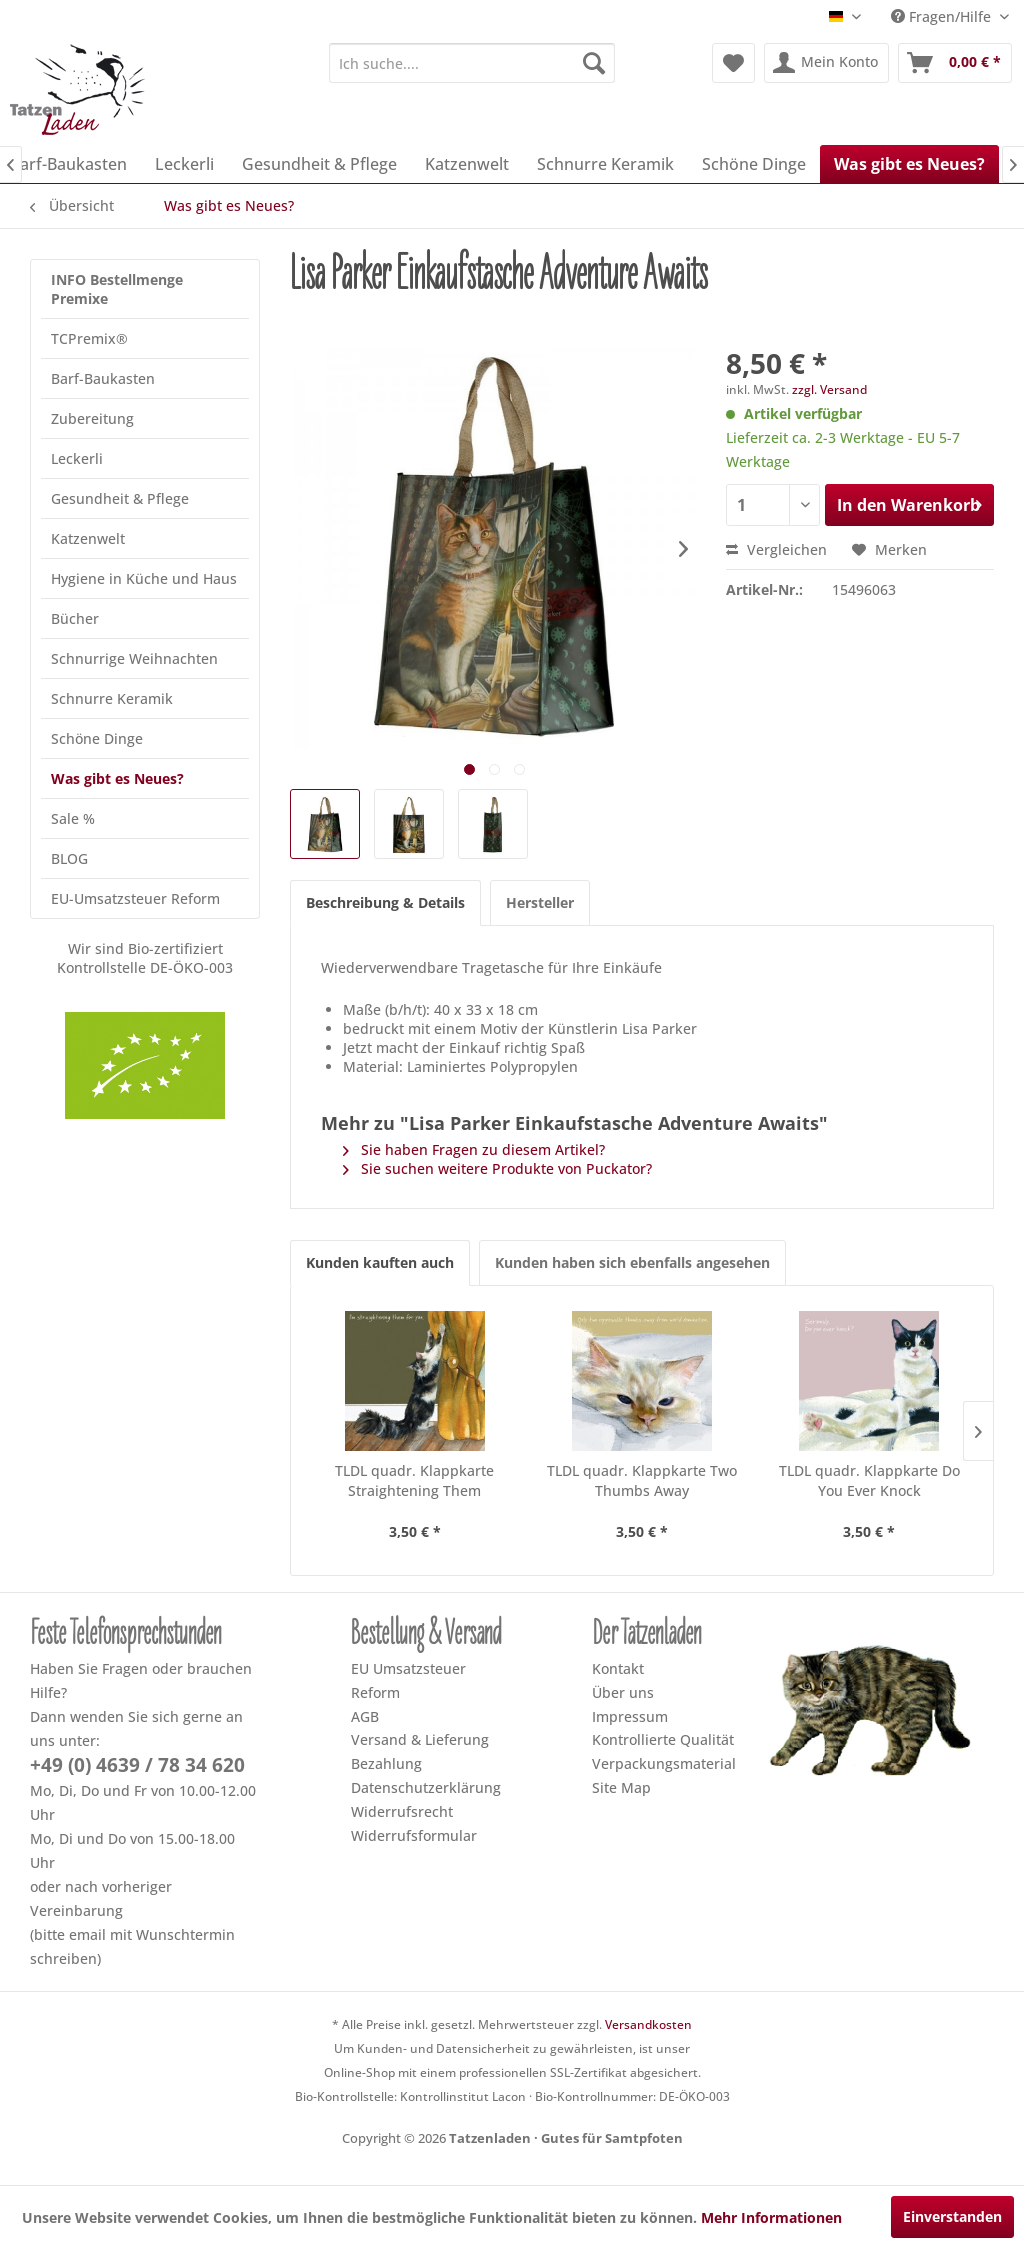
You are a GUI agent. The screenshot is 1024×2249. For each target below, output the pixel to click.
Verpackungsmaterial (664, 1763)
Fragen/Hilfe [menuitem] (943, 16)
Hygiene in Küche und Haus (144, 578)
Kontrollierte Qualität (663, 1739)
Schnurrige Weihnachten (134, 658)
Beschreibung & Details (385, 902)
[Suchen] (594, 63)
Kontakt (618, 1668)
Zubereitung (92, 418)
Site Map (621, 1787)
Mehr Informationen (771, 2217)
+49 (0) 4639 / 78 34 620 (137, 1765)
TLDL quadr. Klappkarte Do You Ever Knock (869, 1480)
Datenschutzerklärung (426, 1787)
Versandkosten (648, 2024)
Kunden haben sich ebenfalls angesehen (632, 1262)
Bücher (75, 618)
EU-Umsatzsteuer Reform (135, 898)
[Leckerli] (184, 164)
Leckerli (77, 458)
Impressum (630, 1716)
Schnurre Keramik (112, 698)
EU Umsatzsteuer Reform (408, 1680)
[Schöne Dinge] (754, 164)
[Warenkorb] (955, 63)
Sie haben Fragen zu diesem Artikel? (474, 1149)
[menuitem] (472, 63)
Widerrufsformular (414, 1835)
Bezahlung (386, 1763)
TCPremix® (89, 338)
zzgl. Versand (829, 389)
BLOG (69, 858)
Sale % (73, 818)
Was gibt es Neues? (117, 778)
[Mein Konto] (826, 63)
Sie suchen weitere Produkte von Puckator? (497, 1168)
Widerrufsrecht (402, 1811)
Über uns (623, 1692)
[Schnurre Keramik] (605, 164)
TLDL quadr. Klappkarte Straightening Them (414, 1480)
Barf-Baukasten (103, 378)
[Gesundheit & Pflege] (319, 164)
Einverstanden (952, 2216)
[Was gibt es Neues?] (909, 164)
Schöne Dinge (97, 738)
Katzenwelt (88, 538)
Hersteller (540, 902)
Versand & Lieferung (420, 1739)
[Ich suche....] (472, 63)
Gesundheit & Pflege (120, 498)
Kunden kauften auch (380, 1262)
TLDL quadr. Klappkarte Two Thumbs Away (642, 1480)
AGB (365, 1716)
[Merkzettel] (733, 63)
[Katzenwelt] (467, 164)
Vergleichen (776, 549)
